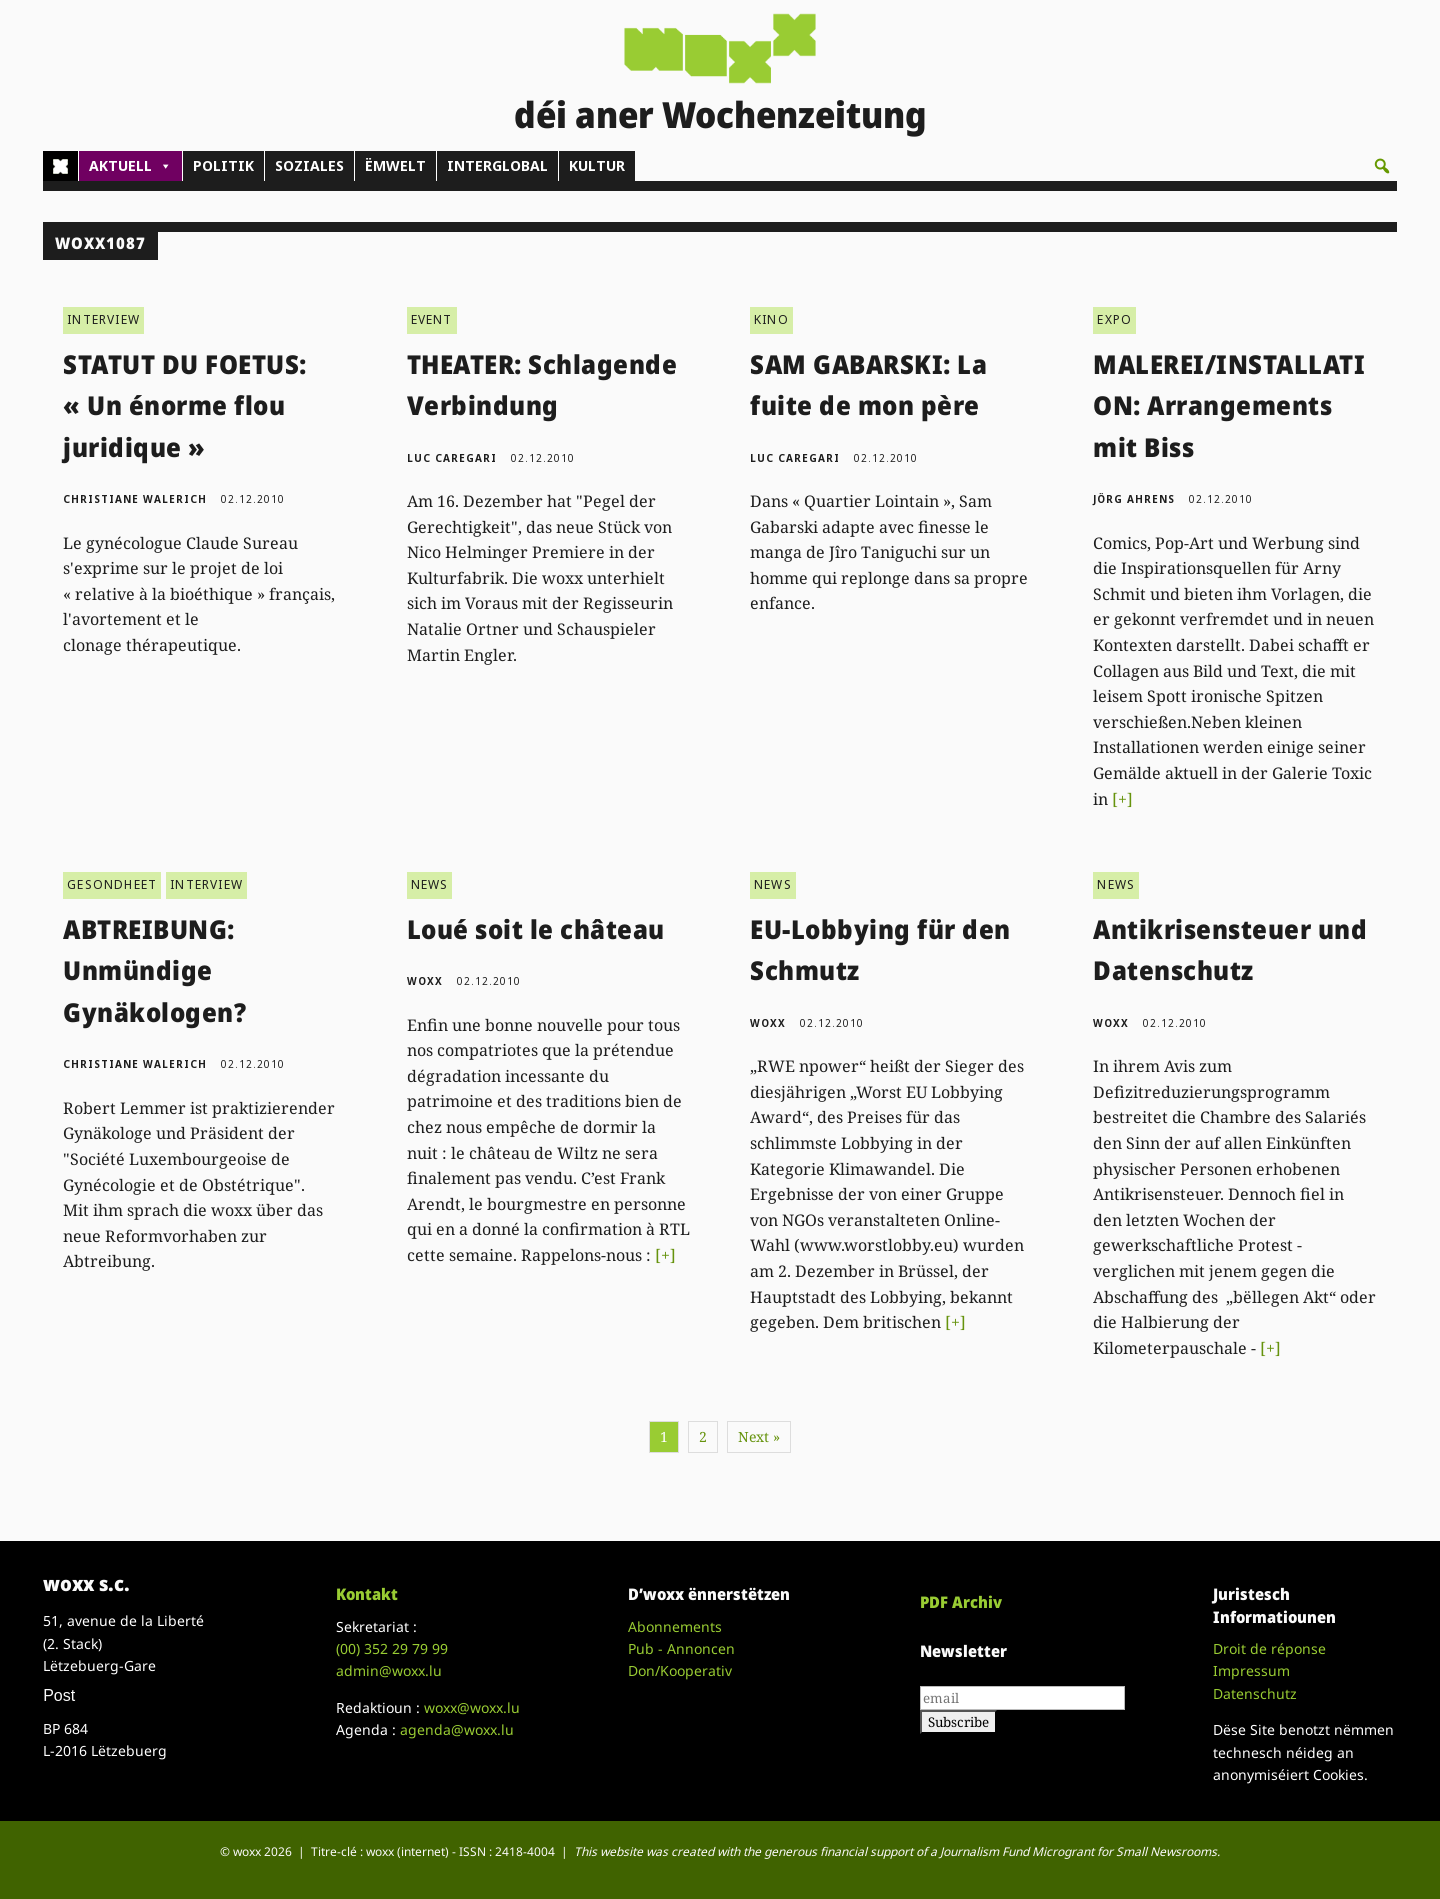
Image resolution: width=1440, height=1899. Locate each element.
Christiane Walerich (135, 499)
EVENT (432, 319)
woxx (427, 981)
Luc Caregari (452, 458)
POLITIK (223, 165)
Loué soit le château (536, 929)
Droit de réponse (1269, 1648)
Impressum (1251, 1670)
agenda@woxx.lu (457, 1729)
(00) (392, 1648)
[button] (1382, 166)
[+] (1122, 799)
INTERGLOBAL (497, 165)
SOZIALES (309, 165)
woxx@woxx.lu (472, 1707)
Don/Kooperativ (680, 1670)
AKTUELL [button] (130, 166)
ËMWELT (395, 165)
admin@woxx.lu (389, 1670)
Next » (759, 1436)
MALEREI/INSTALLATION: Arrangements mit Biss (1229, 405)
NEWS (430, 884)
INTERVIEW (103, 319)
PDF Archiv (961, 1602)
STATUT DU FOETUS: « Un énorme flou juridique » (185, 405)
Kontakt (367, 1594)
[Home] (60, 166)
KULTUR (597, 165)
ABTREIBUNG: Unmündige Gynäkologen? (154, 970)
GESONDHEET (112, 884)
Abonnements (675, 1626)
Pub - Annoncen (681, 1648)
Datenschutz (1255, 1693)
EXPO (1114, 319)
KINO (771, 319)
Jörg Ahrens (1134, 499)
